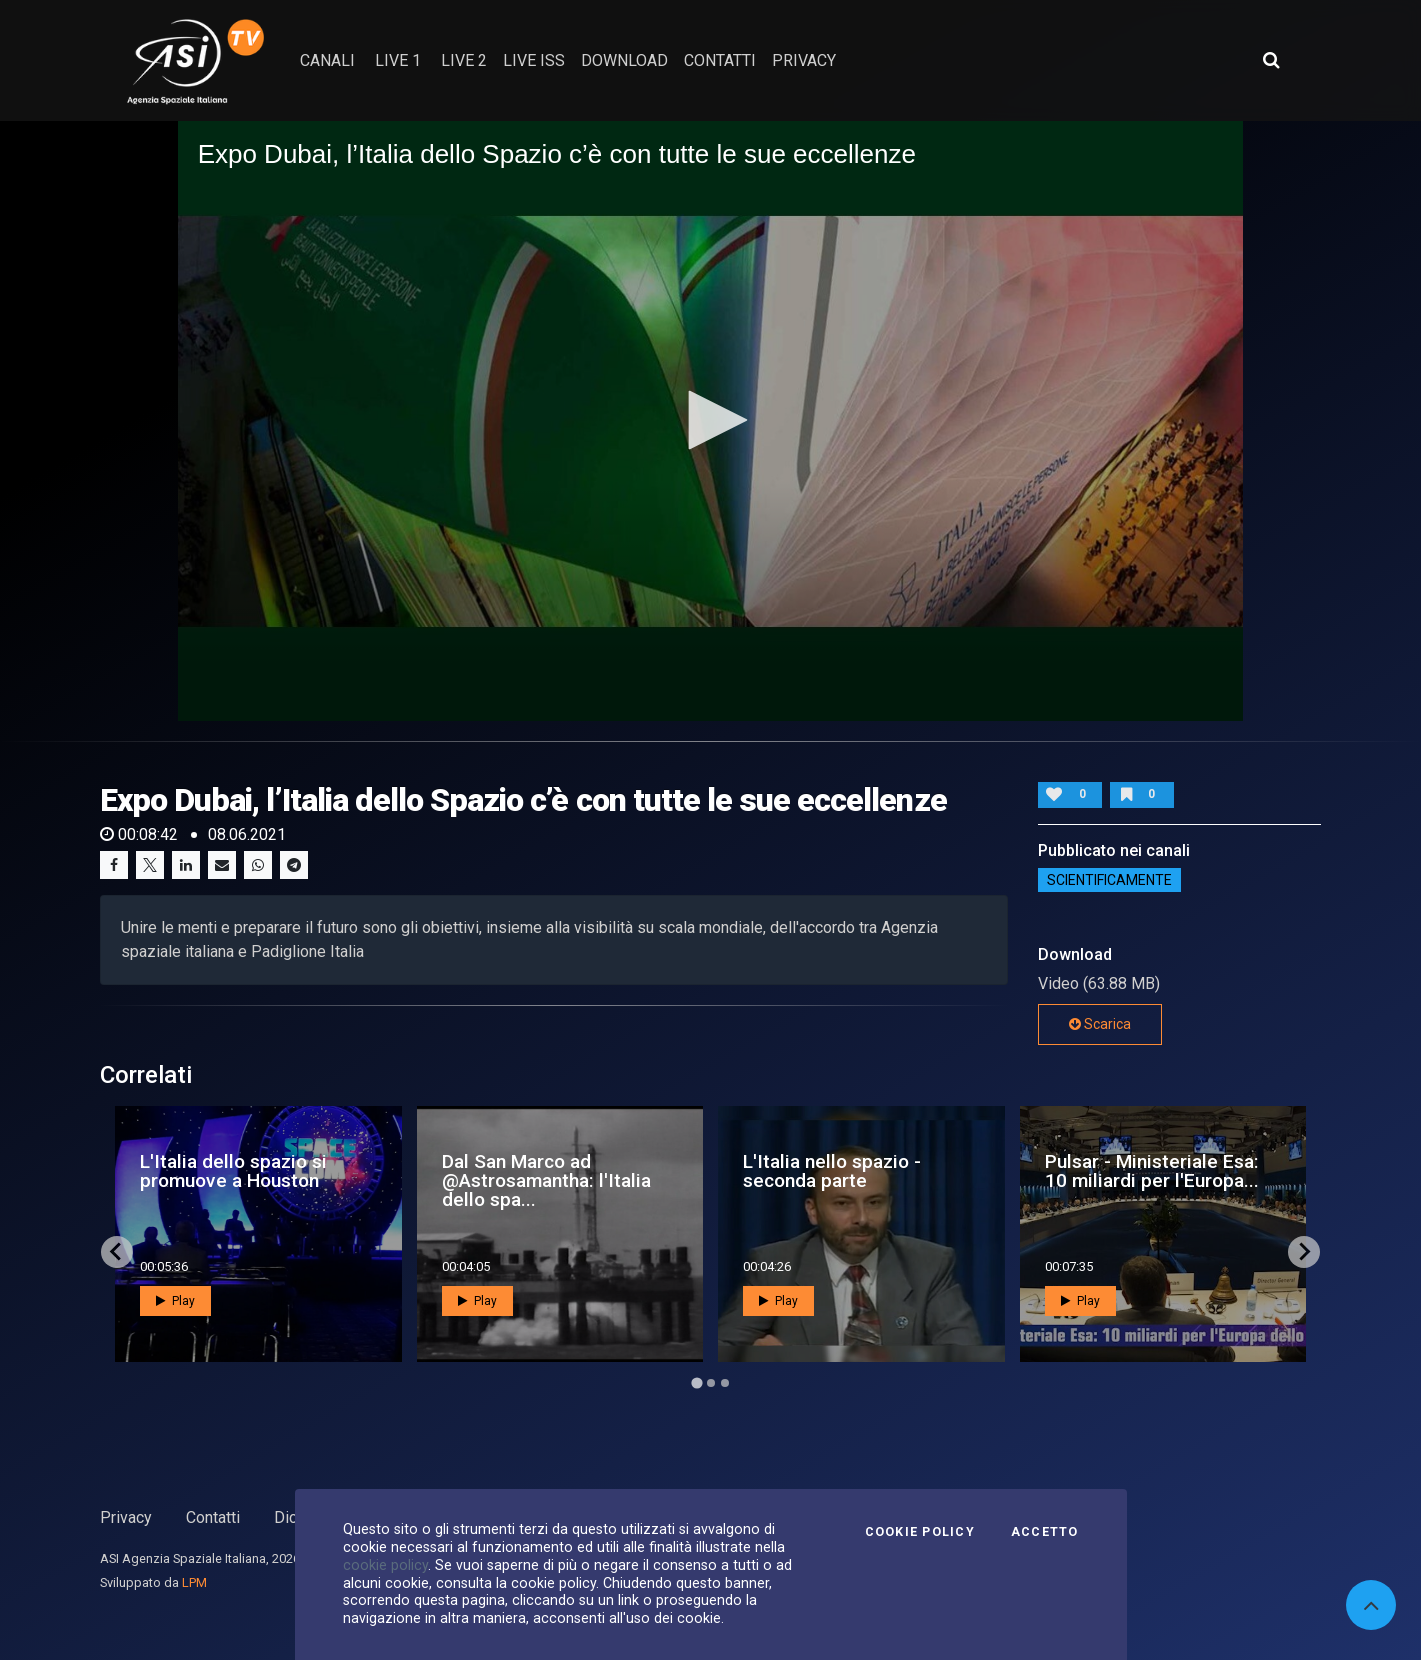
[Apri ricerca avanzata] (1271, 60)
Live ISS (534, 60)
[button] (711, 420)
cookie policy (385, 1565)
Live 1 (398, 60)
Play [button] (175, 1301)
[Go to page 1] (696, 1382)
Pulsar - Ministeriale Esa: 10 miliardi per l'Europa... (1152, 1171)
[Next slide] (1304, 1252)
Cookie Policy (920, 1532)
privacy (804, 60)
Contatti (213, 1517)
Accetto (1045, 1532)
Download (624, 60)
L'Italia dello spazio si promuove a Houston (233, 1171)
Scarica (1100, 1024)
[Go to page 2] (711, 1383)
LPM (194, 1582)
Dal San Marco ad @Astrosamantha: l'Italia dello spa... (546, 1180)
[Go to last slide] (117, 1252)
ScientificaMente (1109, 880)
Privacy (126, 1517)
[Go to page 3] (725, 1383)
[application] (711, 420)
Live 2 (464, 60)
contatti (720, 60)
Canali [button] (327, 60)
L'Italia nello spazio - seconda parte (832, 1171)
